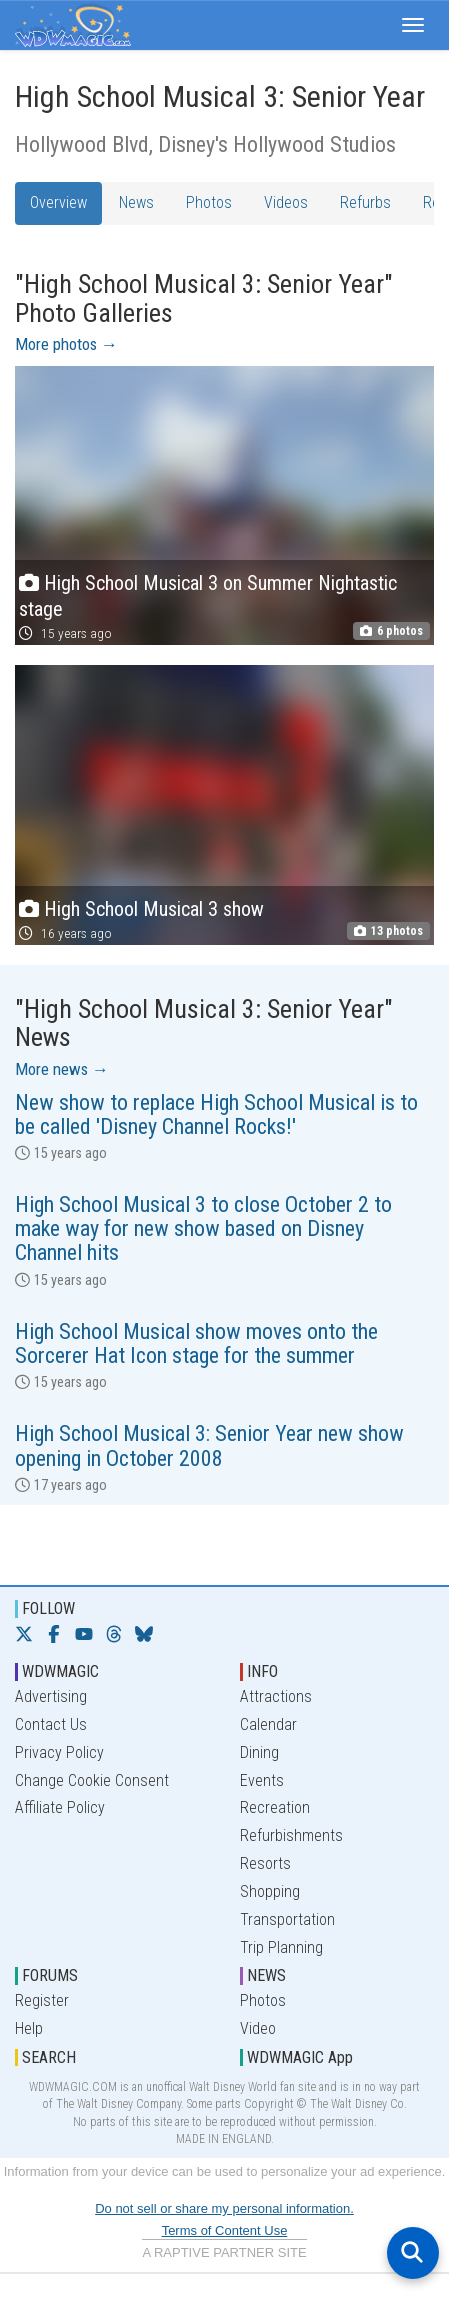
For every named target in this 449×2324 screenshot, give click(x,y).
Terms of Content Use (225, 2230)
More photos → (66, 344)
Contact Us (51, 1724)
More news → (62, 1069)
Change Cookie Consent (92, 1780)
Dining (259, 1752)
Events (262, 1780)
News (136, 202)
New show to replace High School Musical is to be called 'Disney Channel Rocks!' (216, 1114)
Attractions (276, 1696)
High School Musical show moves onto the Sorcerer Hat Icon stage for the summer (196, 1343)
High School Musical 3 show (154, 909)
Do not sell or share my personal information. (224, 2208)
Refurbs (365, 202)
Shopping (270, 1891)
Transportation (287, 1919)
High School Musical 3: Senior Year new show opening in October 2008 (209, 1445)
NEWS (266, 1975)
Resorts (265, 1863)
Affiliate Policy (60, 1807)
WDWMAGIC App (300, 2057)
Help (29, 2028)
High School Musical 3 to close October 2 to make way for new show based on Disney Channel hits (203, 1228)
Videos (286, 202)
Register (42, 2000)
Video (258, 2028)
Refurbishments (291, 1835)
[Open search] (413, 2253)
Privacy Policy (59, 1752)
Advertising (51, 1696)
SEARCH (49, 2057)
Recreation (275, 1807)
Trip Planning (281, 1947)
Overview (58, 202)
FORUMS (50, 1975)
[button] (413, 25)
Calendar (268, 1724)
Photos (209, 202)
